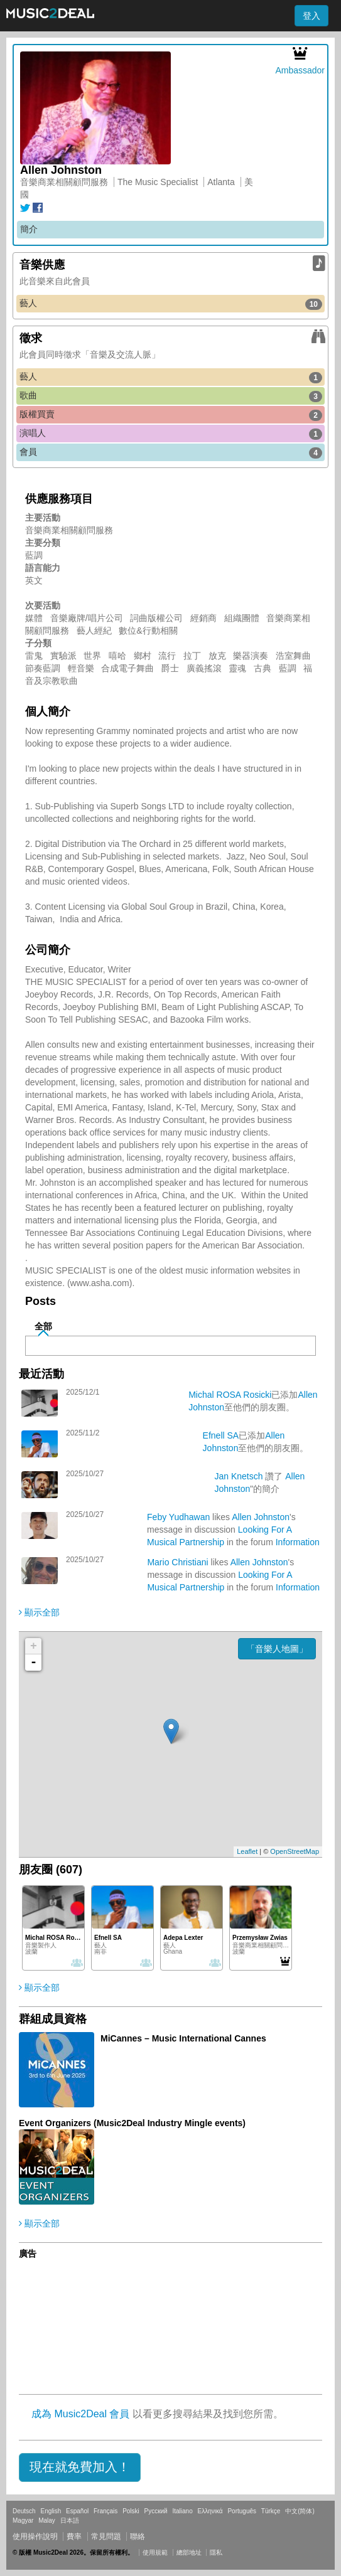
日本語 (69, 2520)
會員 (170, 452)
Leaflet (247, 1851)
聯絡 (137, 2536)
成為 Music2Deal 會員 (80, 2413)
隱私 (216, 2552)
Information (298, 1542)
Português (241, 2511)
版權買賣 (170, 414)
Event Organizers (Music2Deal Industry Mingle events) (132, 2123)
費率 (74, 2536)
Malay (46, 2520)
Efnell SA (221, 1435)
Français (105, 2511)
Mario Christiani (177, 1562)
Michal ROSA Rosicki (229, 1395)
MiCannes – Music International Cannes (183, 2038)
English (50, 2511)
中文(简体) (300, 2511)
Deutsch (24, 2511)
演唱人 (170, 433)
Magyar (23, 2520)
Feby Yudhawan (178, 1517)
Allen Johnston (261, 1517)
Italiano (182, 2511)
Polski (130, 2511)
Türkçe (271, 2511)
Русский (156, 2511)
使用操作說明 (35, 2536)
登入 (311, 16)
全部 (43, 1326)
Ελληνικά (210, 2511)
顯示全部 (39, 1612)
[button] (80, 2467)
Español (77, 2511)
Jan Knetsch (238, 1476)
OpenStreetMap (294, 1851)
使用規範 (155, 2552)
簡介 (29, 229)
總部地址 (189, 2552)
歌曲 (170, 396)
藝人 (170, 303)
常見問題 (106, 2536)
